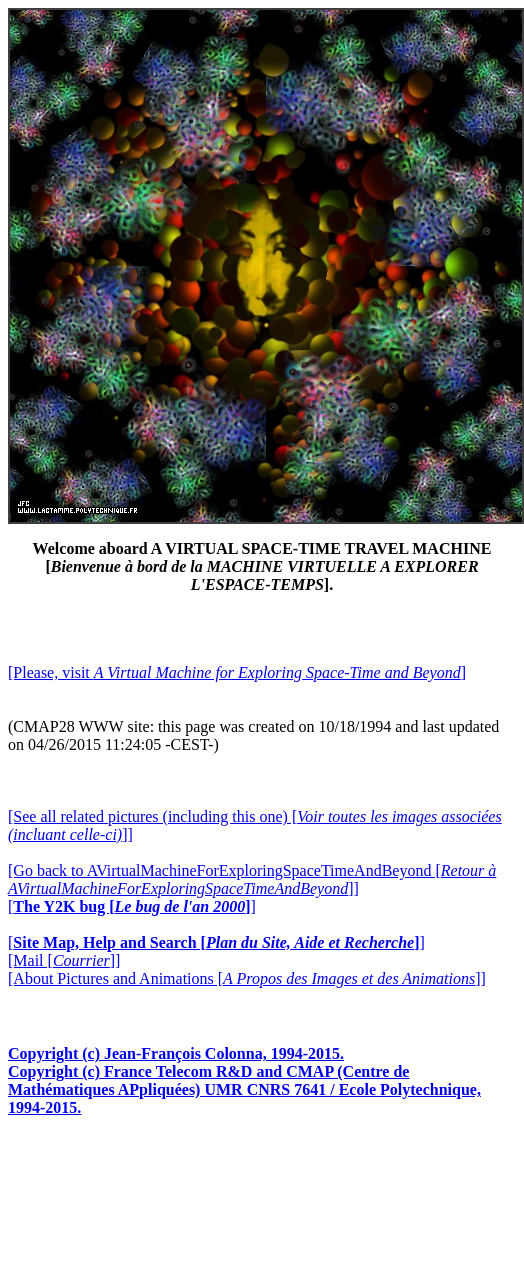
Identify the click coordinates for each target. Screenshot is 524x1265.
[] (132, 906)
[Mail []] (64, 960)
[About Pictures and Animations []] (247, 978)
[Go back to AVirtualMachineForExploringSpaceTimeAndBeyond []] (252, 879)
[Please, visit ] (237, 672)
